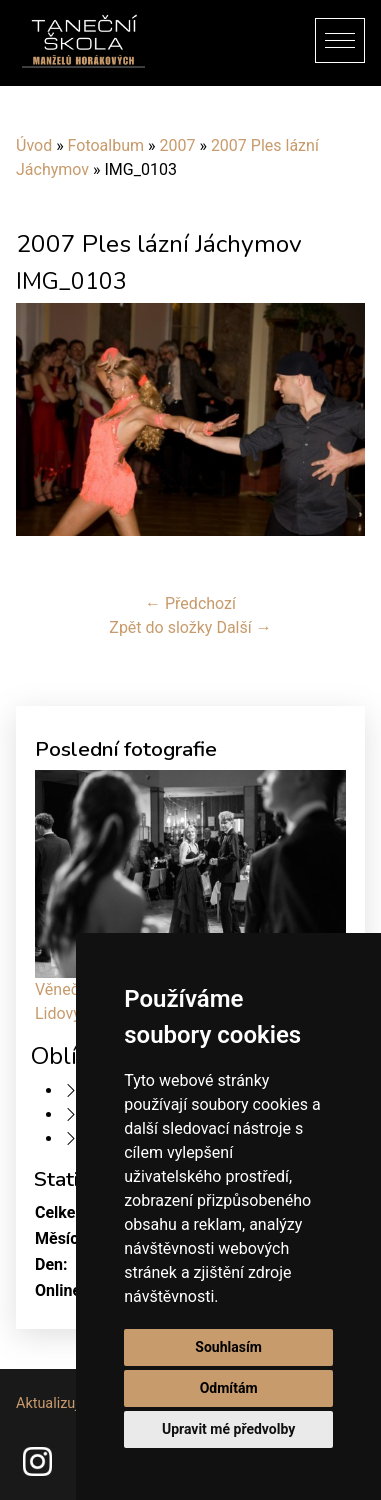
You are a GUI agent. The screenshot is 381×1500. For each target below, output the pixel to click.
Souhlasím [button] (228, 1347)
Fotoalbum (106, 145)
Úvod (34, 145)
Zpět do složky (160, 627)
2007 (177, 145)
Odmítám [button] (229, 1388)
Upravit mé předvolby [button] (228, 1429)
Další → (243, 627)
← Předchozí (190, 603)
